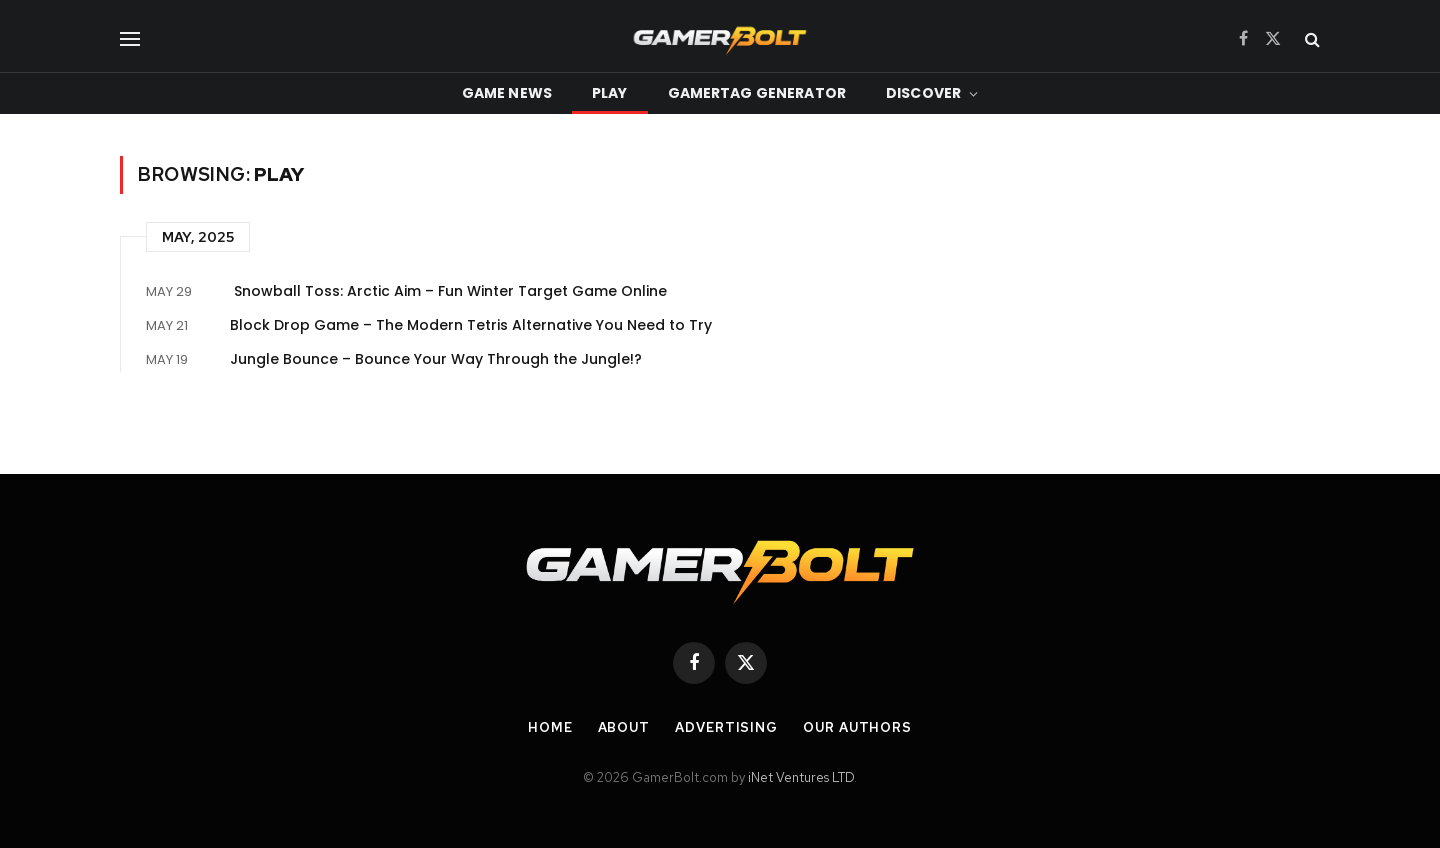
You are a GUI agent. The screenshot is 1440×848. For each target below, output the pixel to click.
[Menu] (130, 38)
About (624, 727)
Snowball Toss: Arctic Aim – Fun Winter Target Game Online (450, 291)
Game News (507, 93)
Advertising (726, 727)
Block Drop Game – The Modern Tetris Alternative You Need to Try (471, 325)
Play (610, 93)
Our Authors (857, 727)
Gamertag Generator (757, 93)
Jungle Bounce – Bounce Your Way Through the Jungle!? (436, 359)
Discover (923, 93)
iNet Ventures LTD (801, 777)
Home (550, 727)
